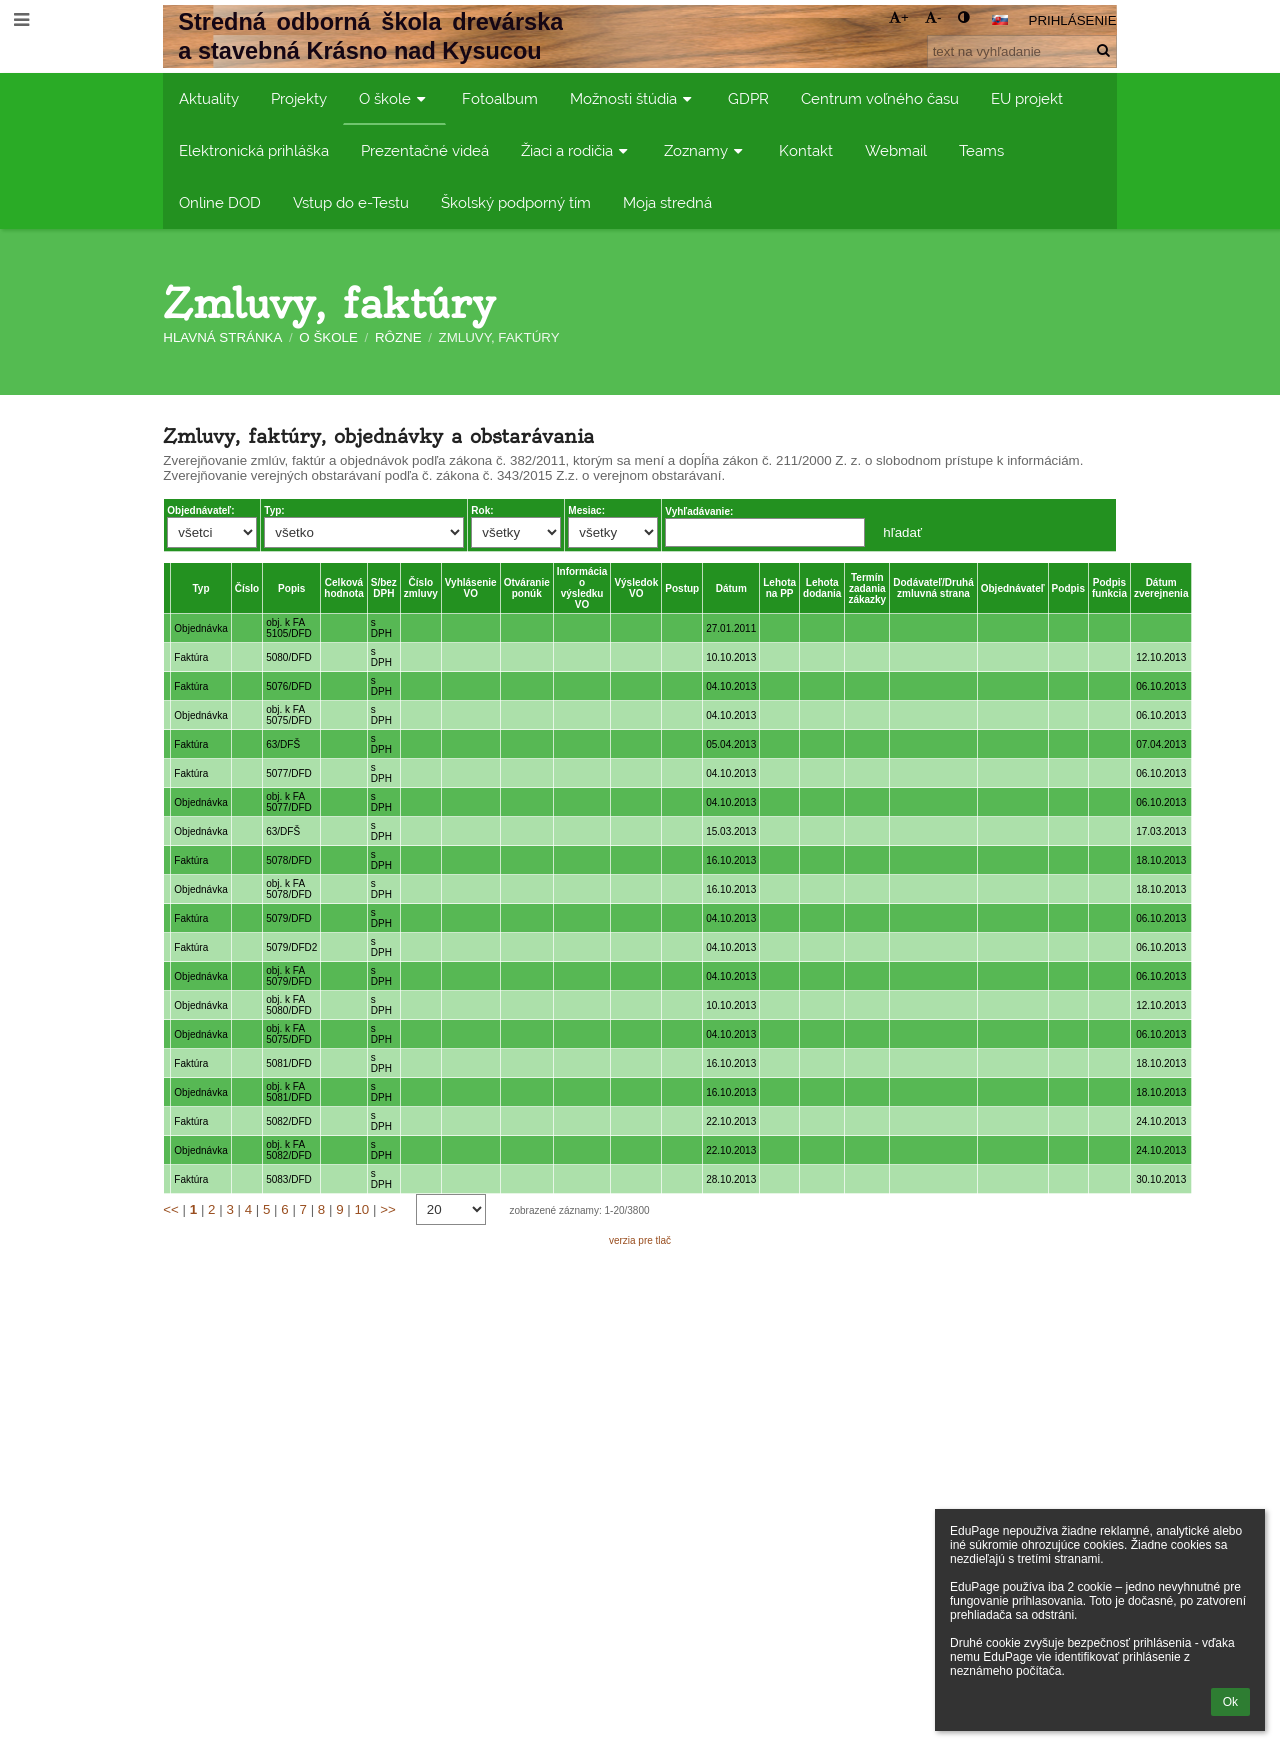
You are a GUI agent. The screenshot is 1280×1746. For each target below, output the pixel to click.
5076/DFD (289, 686)
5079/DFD (289, 918)
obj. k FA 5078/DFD (289, 889)
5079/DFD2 (291, 947)
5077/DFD (289, 773)
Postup (682, 588)
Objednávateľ (1013, 588)
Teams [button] (981, 150)
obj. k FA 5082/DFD (289, 1150)
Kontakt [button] (806, 150)
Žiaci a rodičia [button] (576, 150)
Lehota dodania (822, 588)
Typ (200, 588)
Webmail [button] (896, 150)
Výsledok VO (636, 588)
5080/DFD (289, 657)
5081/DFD (289, 1063)
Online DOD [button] (220, 202)
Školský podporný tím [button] (516, 202)
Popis (291, 588)
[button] (1000, 20)
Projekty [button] (299, 98)
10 (361, 1209)
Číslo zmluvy (421, 588)
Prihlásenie (1073, 20)
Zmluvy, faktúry (499, 337)
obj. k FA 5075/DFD (289, 715)
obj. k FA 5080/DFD (289, 1005)
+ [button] (899, 17)
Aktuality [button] (209, 98)
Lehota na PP (779, 588)
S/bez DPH (384, 588)
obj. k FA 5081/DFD (289, 1092)
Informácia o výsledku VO (582, 588)
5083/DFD (289, 1179)
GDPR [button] (748, 98)
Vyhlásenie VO (471, 588)
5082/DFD (289, 1121)
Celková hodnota (343, 588)
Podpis (1068, 588)
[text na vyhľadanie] (1022, 51)
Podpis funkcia (1109, 588)
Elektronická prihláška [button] (254, 150)
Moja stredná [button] (667, 202)
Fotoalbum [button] (500, 98)
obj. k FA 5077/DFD (289, 802)
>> (388, 1209)
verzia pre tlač (640, 1240)
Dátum (731, 588)
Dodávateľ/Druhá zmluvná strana (933, 588)
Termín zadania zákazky (867, 588)
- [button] (933, 17)
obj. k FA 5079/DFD (289, 976)
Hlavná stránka (222, 337)
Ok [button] (1230, 1702)
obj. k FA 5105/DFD (289, 628)
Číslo (247, 588)
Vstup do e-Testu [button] (351, 202)
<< (171, 1209)
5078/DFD (289, 860)
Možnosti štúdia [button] (633, 98)
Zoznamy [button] (705, 150)
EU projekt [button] (1027, 98)
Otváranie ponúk (527, 588)
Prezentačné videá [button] (425, 150)
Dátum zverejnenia (1161, 588)
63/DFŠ (283, 744)
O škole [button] (394, 98)
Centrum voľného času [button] (880, 98)
